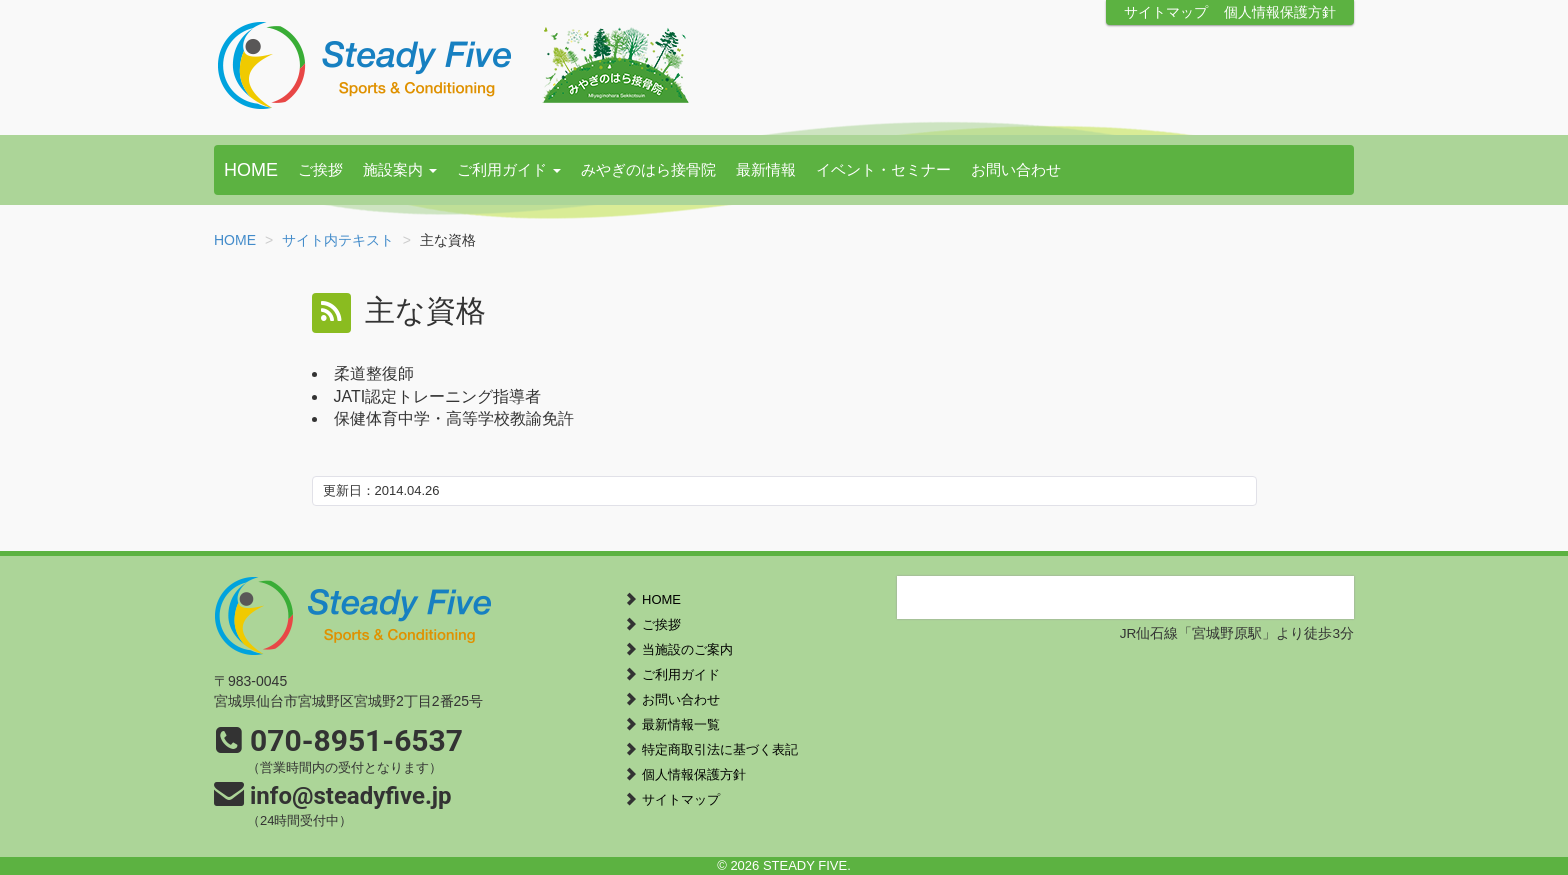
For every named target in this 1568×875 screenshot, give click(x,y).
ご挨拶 (320, 169)
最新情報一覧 (681, 724)
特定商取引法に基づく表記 (720, 749)
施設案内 (400, 169)
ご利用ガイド (509, 169)
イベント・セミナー (883, 169)
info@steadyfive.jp (351, 796)
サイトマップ (1166, 12)
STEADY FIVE (454, 65)
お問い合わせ (1016, 169)
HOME (251, 170)
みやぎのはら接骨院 (648, 169)
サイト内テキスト (338, 240)
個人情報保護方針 (1280, 12)
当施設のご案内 (687, 649)
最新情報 (766, 169)
